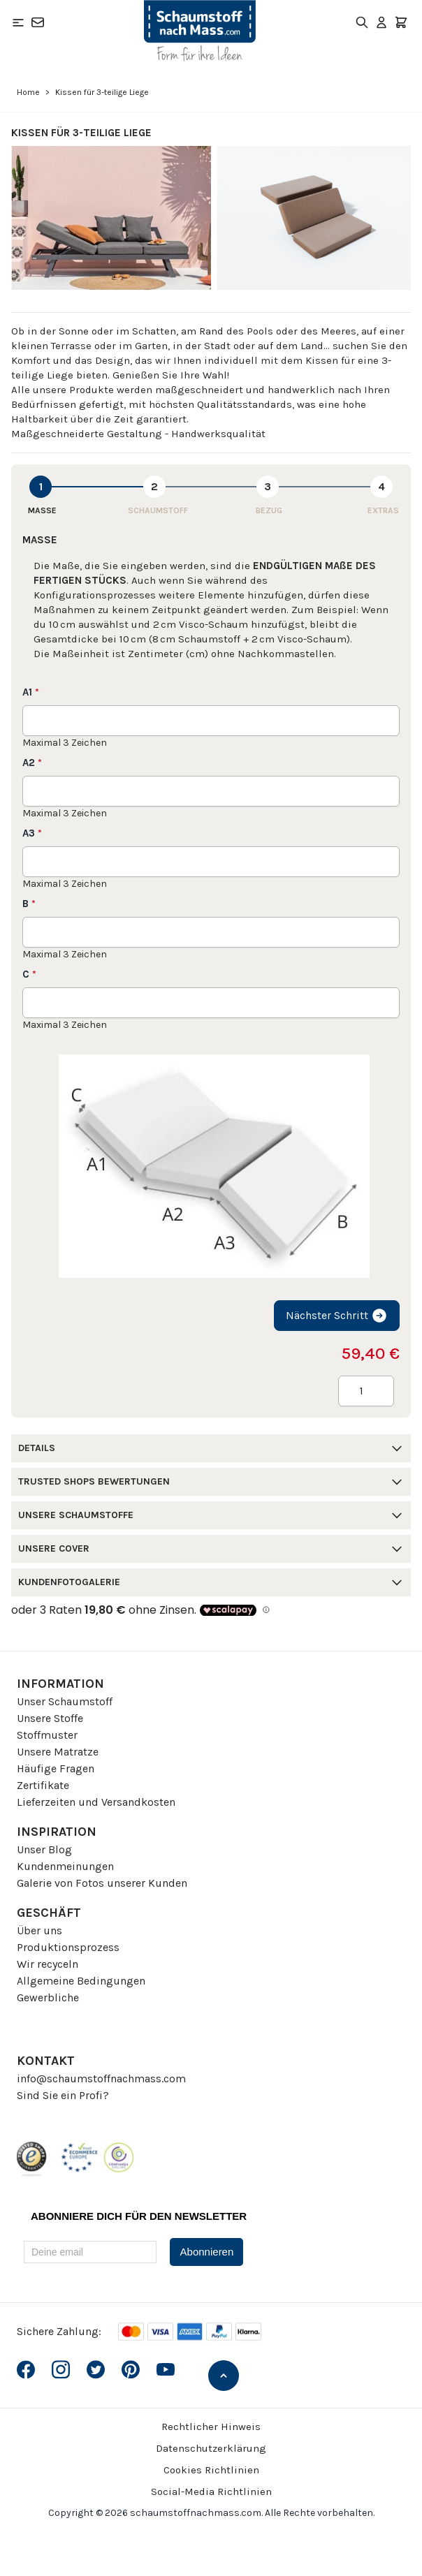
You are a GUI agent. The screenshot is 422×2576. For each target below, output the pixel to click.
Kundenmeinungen (65, 1866)
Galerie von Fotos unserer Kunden (102, 1883)
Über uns (39, 1930)
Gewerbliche (48, 1997)
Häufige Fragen (55, 1768)
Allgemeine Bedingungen (81, 1980)
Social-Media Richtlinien (211, 2491)
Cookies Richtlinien (211, 2470)
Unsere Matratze (58, 1751)
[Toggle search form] (362, 22)
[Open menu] (18, 22)
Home (28, 92)
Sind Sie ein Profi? (63, 2095)
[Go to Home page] (200, 30)
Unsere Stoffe (50, 1718)
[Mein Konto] (381, 22)
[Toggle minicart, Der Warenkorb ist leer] (401, 22)
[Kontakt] (38, 22)
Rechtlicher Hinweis (211, 2426)
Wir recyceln (47, 1964)
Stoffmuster (47, 1735)
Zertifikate (43, 1785)
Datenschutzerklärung (211, 2448)
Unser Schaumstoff (64, 1701)
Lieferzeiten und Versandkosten (96, 1802)
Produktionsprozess (68, 1947)
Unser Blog (44, 1849)
